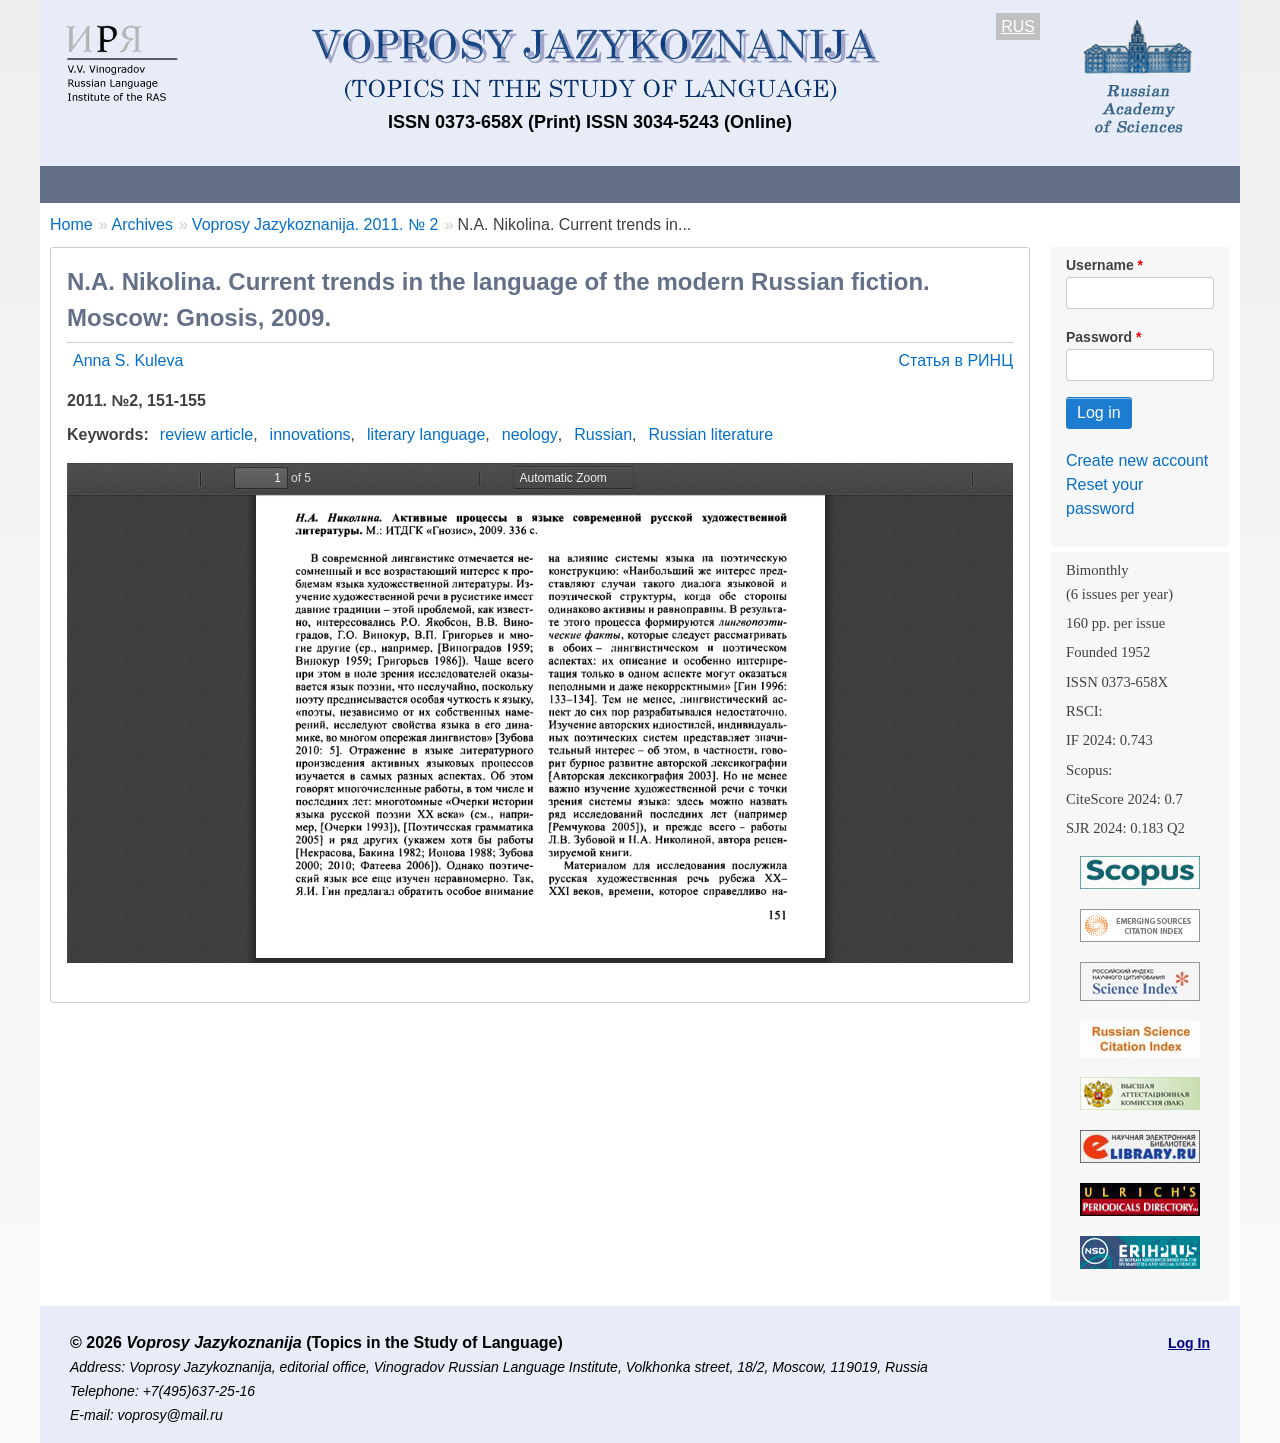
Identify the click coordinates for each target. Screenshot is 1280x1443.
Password (1099, 337)
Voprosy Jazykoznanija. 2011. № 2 (315, 224)
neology (530, 434)
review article (206, 434)
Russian (603, 434)
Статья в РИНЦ (955, 360)
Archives (720, 183)
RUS (1018, 26)
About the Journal (122, 183)
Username (1100, 265)
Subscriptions (840, 183)
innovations (310, 434)
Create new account (1137, 460)
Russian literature (711, 434)
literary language (426, 434)
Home (71, 224)
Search (1098, 183)
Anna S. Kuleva (128, 360)
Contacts (256, 183)
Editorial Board (980, 183)
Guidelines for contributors (422, 183)
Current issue (602, 183)
